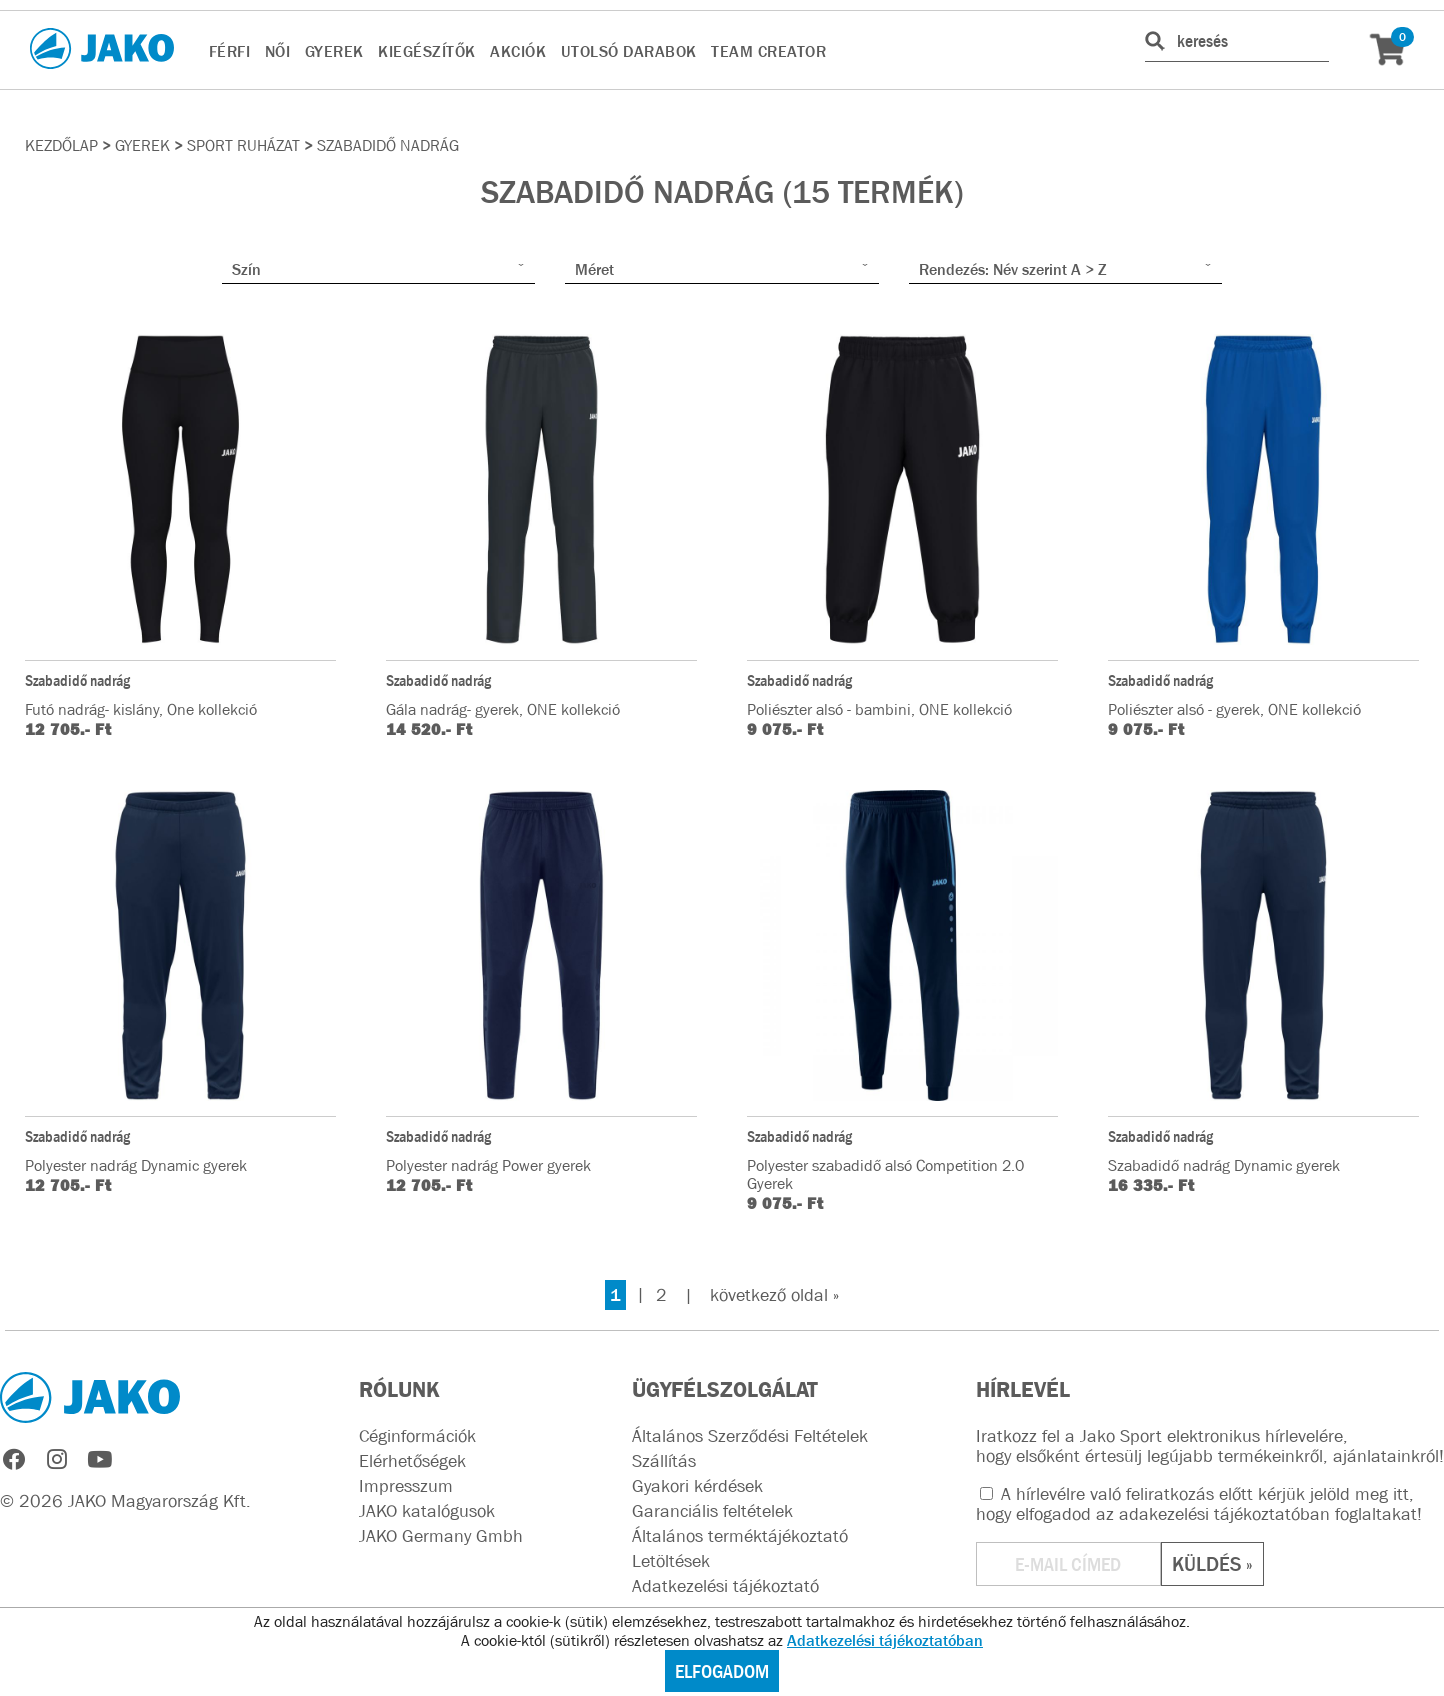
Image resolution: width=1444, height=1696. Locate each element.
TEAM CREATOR (768, 51)
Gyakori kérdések (697, 1486)
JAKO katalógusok (427, 1511)
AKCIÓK (518, 51)
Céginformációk (417, 1436)
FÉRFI (230, 51)
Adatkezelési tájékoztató (725, 1586)
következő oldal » (774, 1295)
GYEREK (334, 51)
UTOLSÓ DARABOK (629, 51)
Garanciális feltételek (712, 1511)
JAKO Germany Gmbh (441, 1536)
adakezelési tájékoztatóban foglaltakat (1268, 1514)
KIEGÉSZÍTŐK (427, 51)
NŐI (278, 51)
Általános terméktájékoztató (740, 1536)
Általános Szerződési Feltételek (750, 1436)
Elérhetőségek (412, 1461)
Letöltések (671, 1561)
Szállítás (664, 1461)
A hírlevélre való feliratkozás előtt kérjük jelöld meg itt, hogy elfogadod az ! (1199, 1504)
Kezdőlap (61, 145)
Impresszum (406, 1486)
